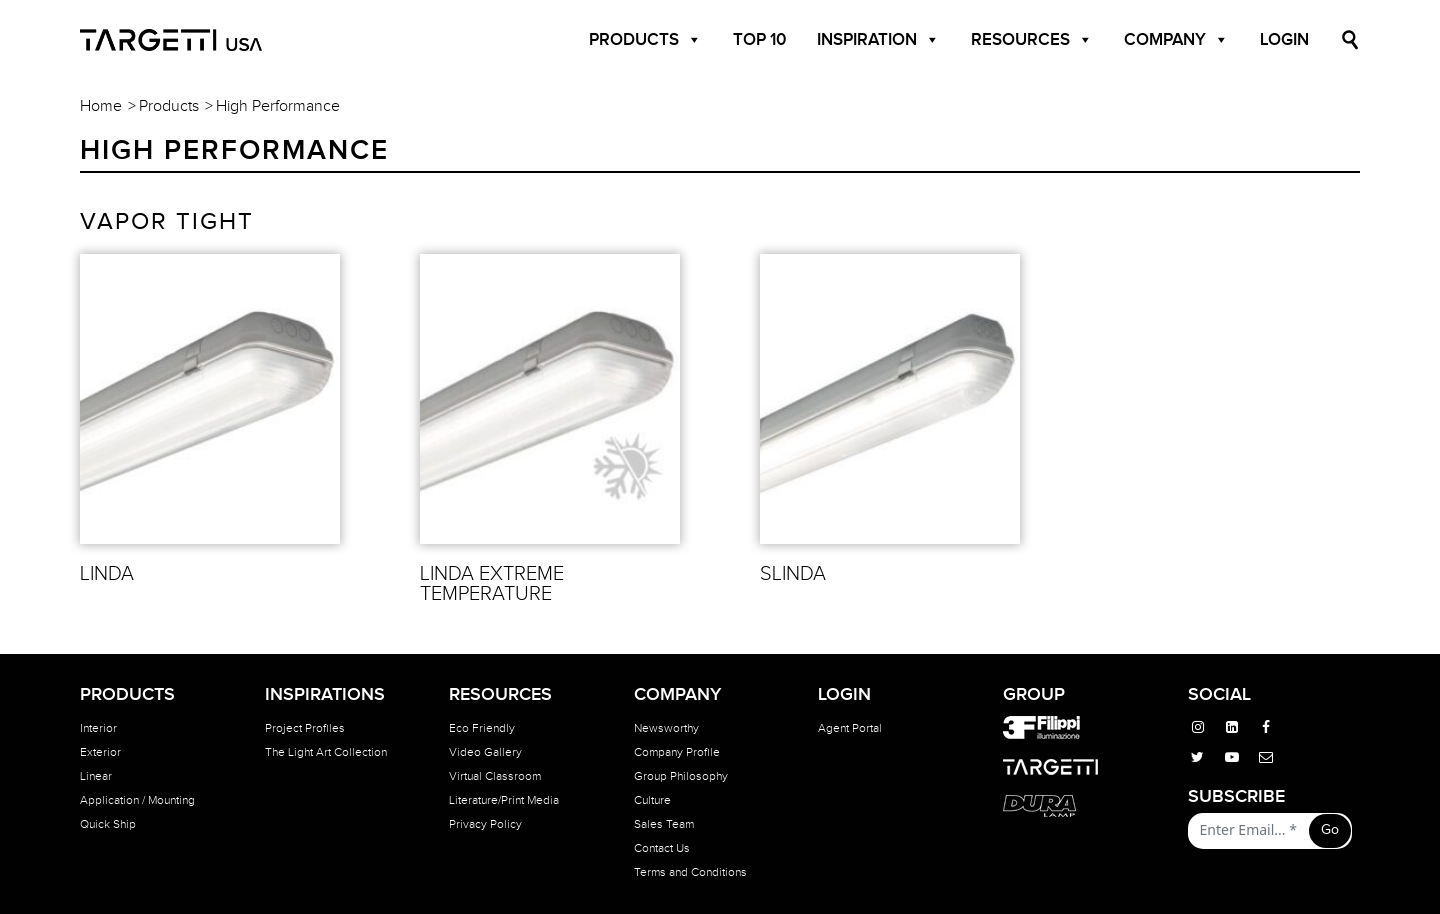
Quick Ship (108, 824)
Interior (98, 728)
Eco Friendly (482, 728)
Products (645, 40)
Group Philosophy (681, 776)
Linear (96, 776)
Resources (1032, 40)
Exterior (100, 752)
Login (1284, 40)
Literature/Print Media (504, 800)
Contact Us (662, 848)
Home (101, 106)
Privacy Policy (485, 824)
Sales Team (664, 824)
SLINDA (793, 574)
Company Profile (677, 752)
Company (1176, 40)
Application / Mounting (137, 800)
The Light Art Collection (326, 752)
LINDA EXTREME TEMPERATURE (492, 584)
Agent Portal (850, 728)
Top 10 (759, 40)
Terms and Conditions (690, 872)
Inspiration (878, 40)
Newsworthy (666, 728)
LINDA (107, 574)
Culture (652, 800)
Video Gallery (485, 752)
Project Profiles (305, 728)
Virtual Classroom (495, 776)
